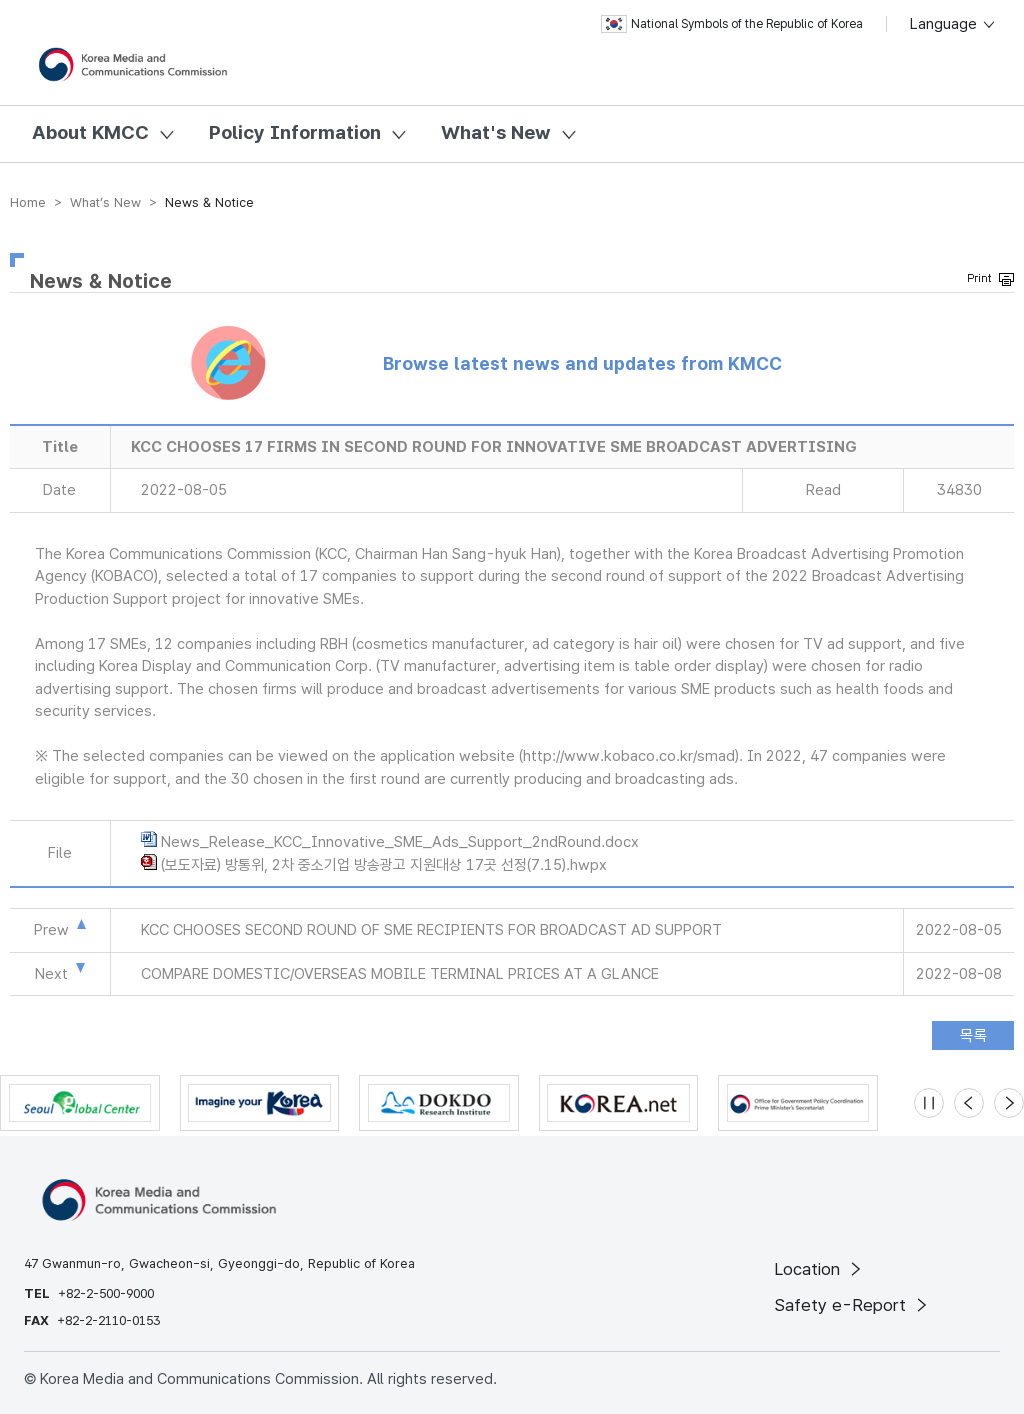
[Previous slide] (969, 1103)
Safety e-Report (852, 1305)
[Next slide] (1009, 1103)
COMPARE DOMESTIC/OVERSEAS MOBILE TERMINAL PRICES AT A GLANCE (400, 974)
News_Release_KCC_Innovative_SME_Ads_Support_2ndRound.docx (400, 842)
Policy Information (295, 132)
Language (953, 24)
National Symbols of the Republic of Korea (732, 24)
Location (819, 1269)
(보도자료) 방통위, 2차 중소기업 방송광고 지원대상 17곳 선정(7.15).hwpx (384, 865)
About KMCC (90, 132)
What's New (496, 132)
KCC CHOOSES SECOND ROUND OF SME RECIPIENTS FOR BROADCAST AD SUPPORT (431, 930)
